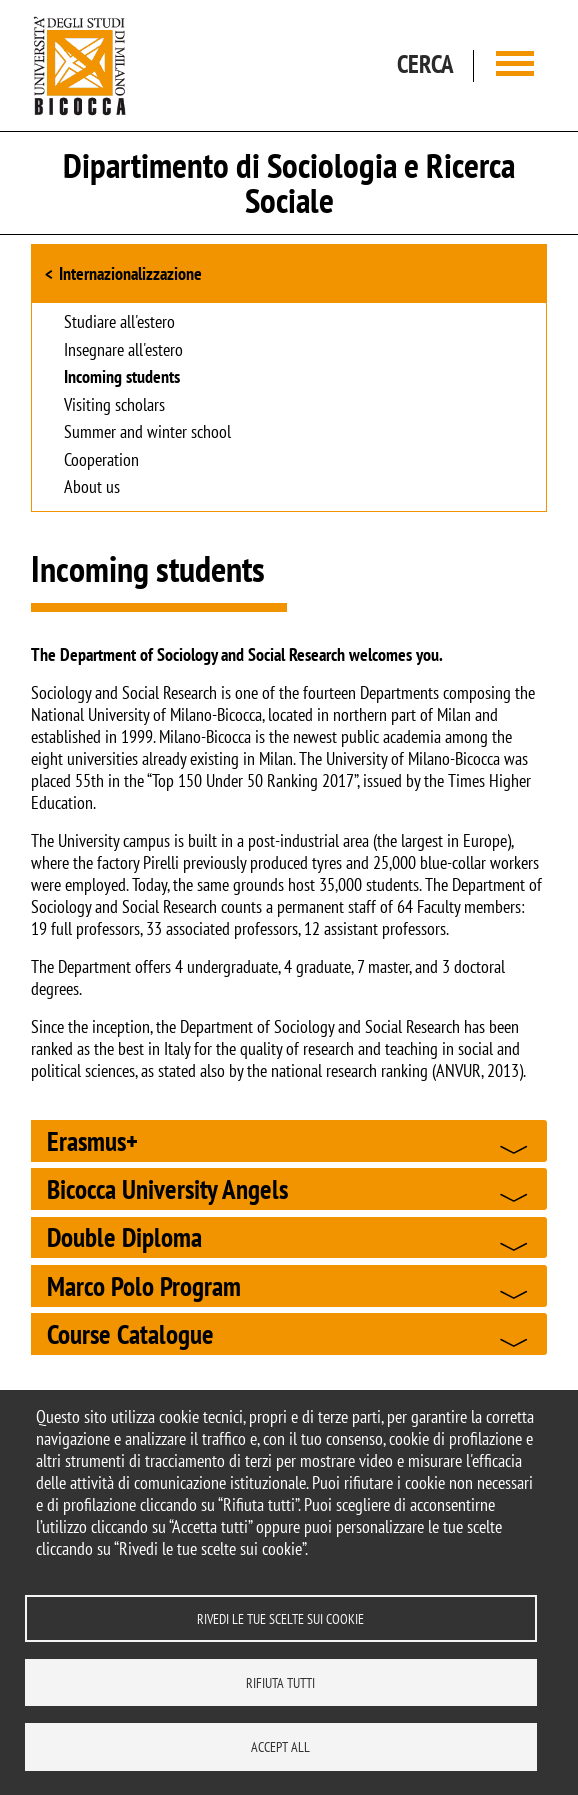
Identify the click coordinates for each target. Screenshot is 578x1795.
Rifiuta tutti (280, 1681)
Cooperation (101, 461)
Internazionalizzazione (130, 273)
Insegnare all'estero (123, 351)
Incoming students (122, 378)
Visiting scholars (114, 406)
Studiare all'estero (119, 323)
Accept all (280, 1746)
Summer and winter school (147, 433)
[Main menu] (515, 65)
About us (92, 488)
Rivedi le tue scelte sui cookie (280, 1616)
